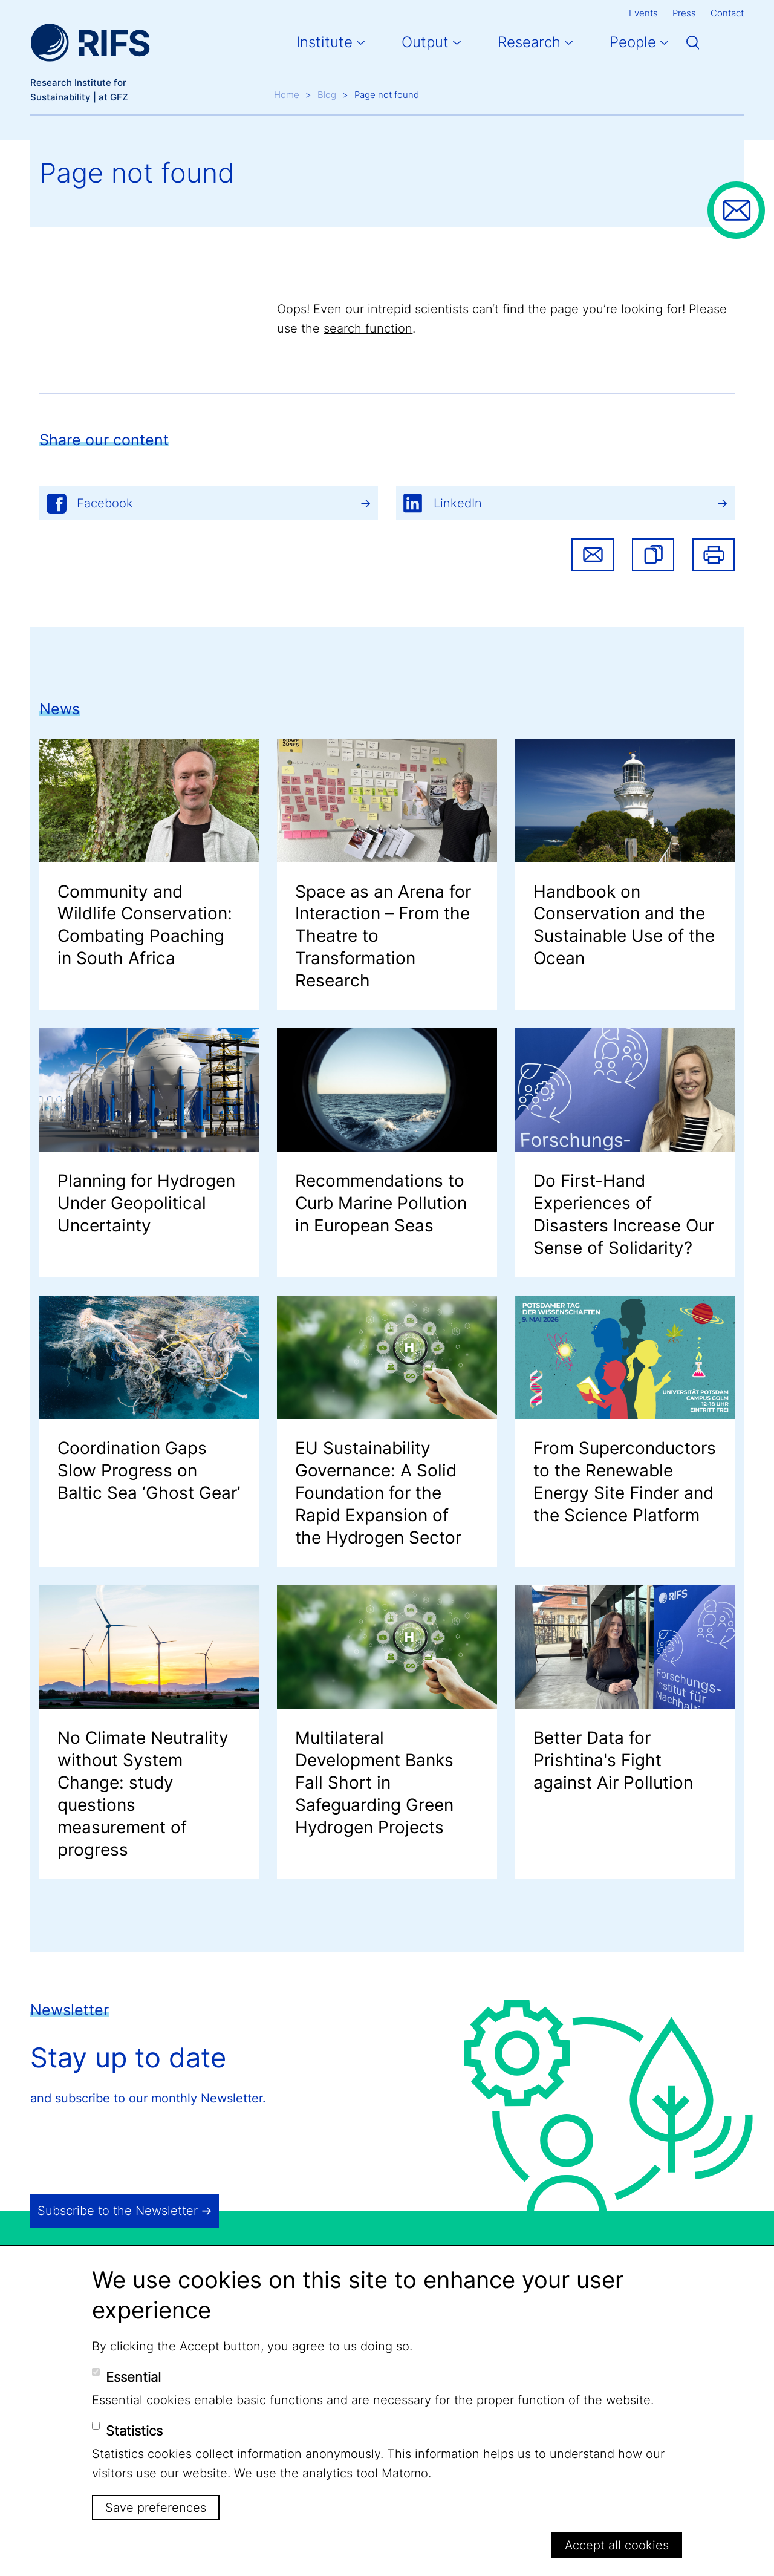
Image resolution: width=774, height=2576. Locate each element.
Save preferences (155, 2507)
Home (286, 94)
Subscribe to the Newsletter (117, 2210)
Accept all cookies (617, 2545)
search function (368, 328)
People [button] (633, 42)
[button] (653, 554)
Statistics (134, 2430)
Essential (133, 2377)
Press (684, 13)
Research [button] (529, 42)
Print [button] (713, 554)
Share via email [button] (592, 554)
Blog (326, 94)
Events (643, 13)
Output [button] (425, 42)
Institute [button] (324, 42)
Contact (727, 13)
